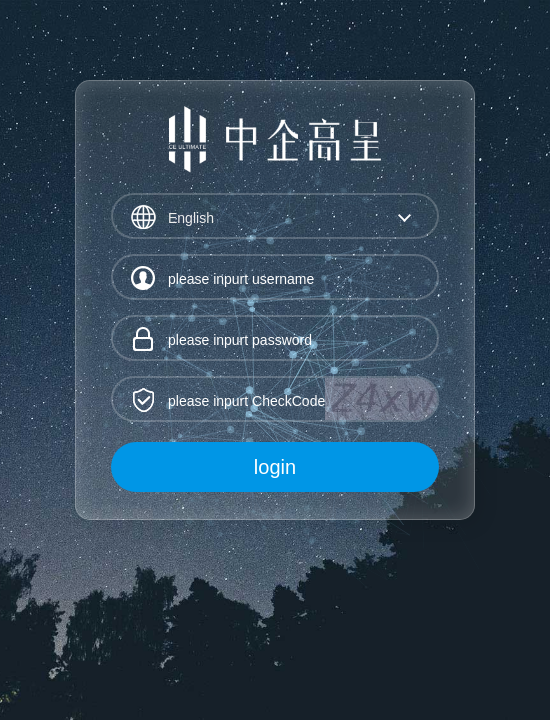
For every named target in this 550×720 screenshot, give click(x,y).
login (275, 467)
